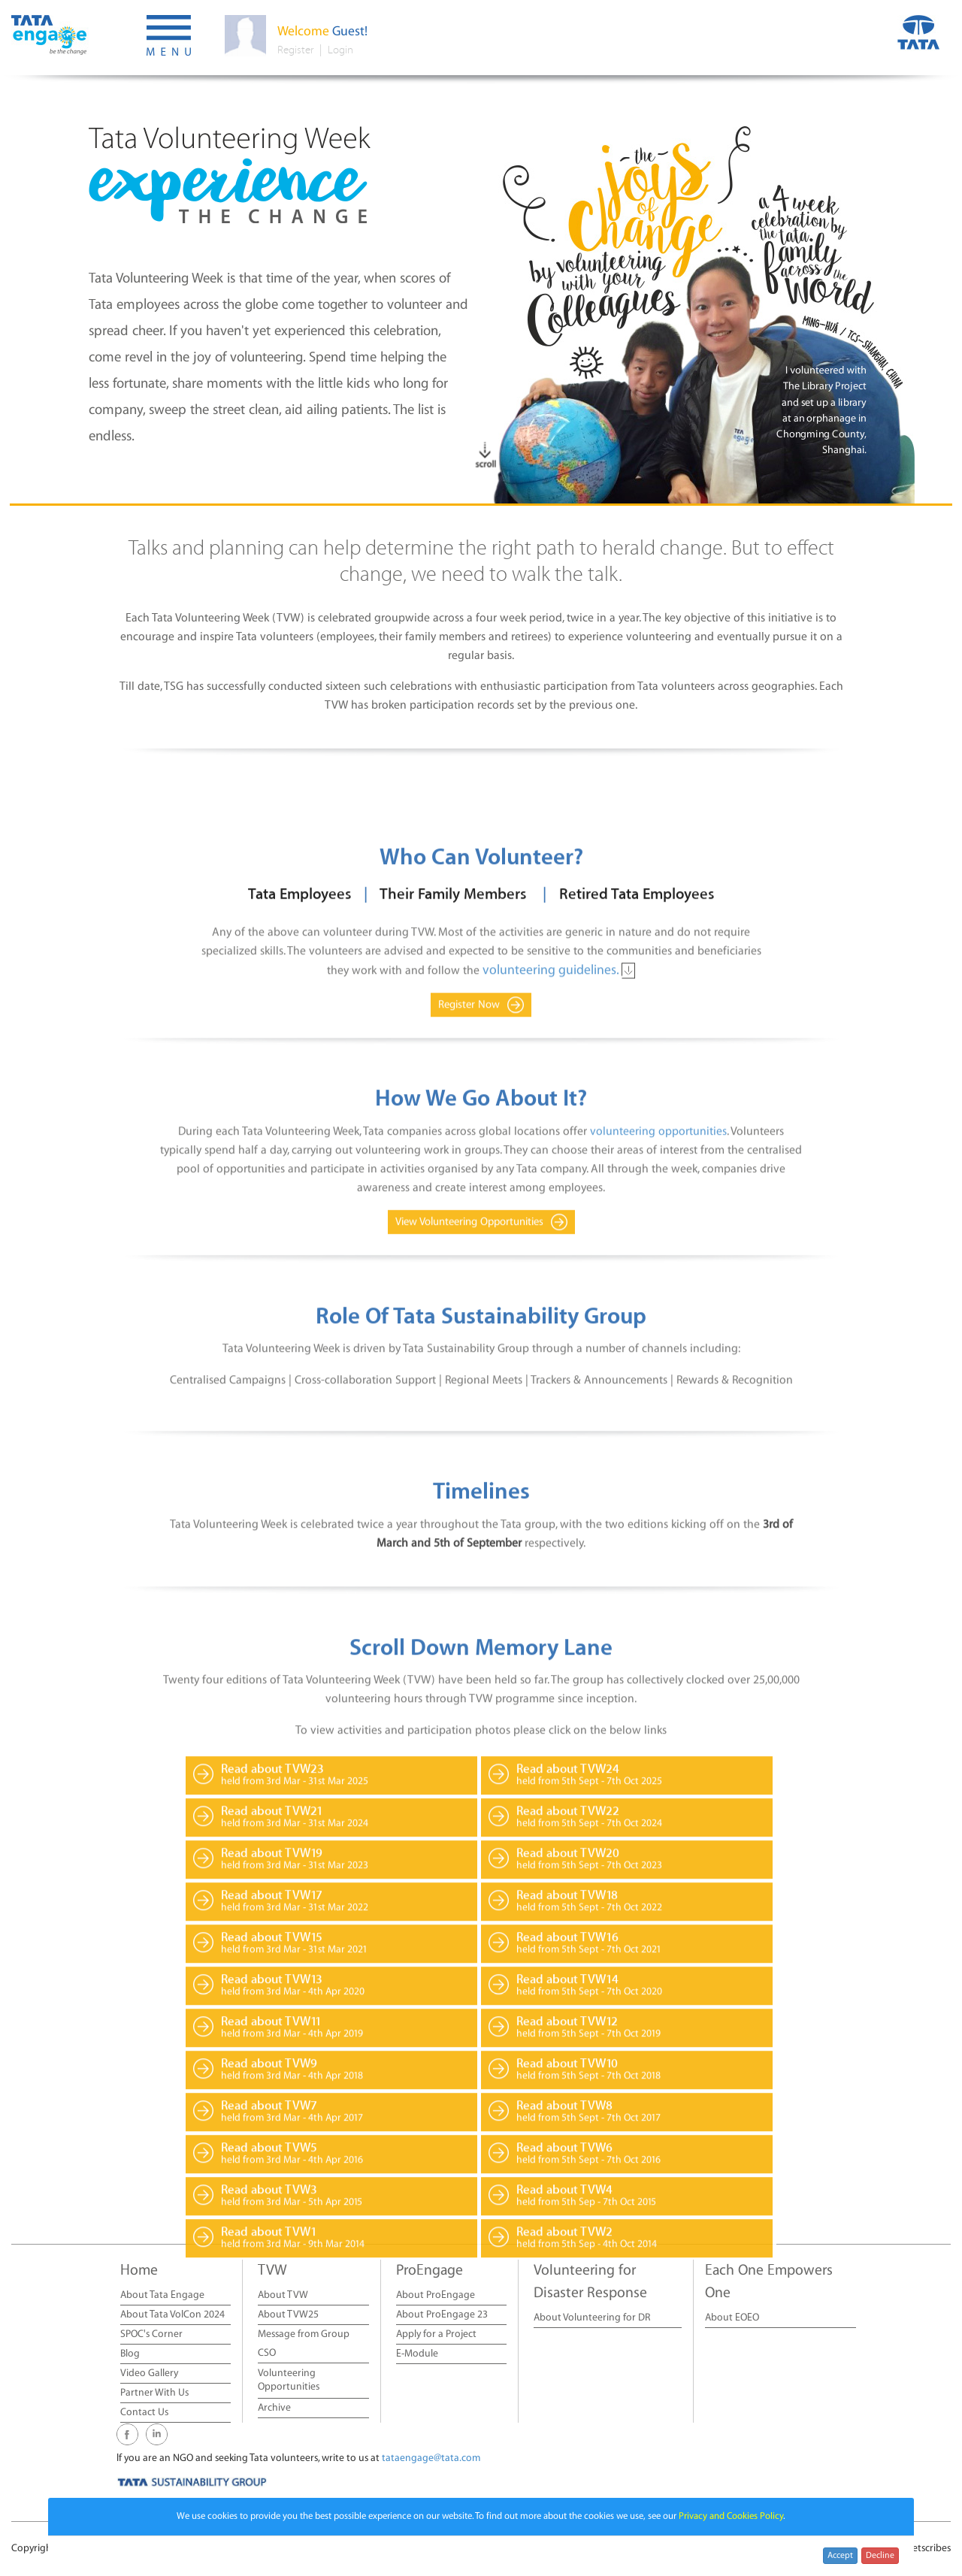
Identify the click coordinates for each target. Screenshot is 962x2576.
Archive (274, 2408)
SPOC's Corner (151, 2334)
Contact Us (144, 2412)
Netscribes (928, 2548)
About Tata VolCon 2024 (172, 2315)
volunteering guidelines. (552, 1131)
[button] (168, 37)
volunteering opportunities (658, 1293)
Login (340, 50)
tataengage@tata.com (431, 2458)
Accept (840, 2555)
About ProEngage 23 (442, 2315)
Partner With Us (154, 2393)
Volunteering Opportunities (288, 2380)
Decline (880, 2555)
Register (295, 50)
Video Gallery (149, 2373)
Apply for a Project (436, 2334)
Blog (130, 2354)
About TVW (283, 2295)
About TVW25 (288, 2315)
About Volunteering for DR (592, 2318)
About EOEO (732, 2318)
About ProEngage (435, 2295)
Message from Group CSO (303, 2344)
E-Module (417, 2354)
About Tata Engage (162, 2295)
